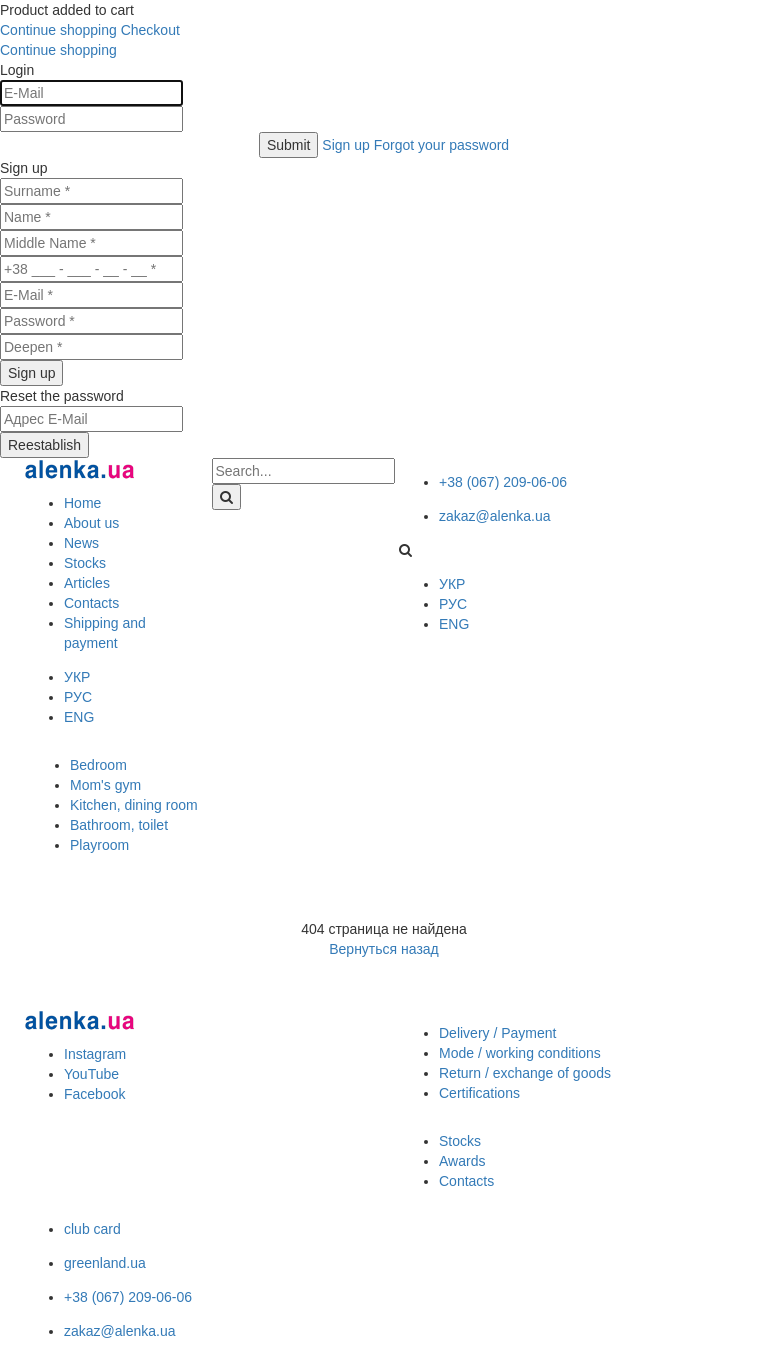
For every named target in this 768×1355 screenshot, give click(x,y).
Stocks (460, 1141)
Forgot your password (441, 145)
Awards (462, 1161)
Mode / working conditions (520, 1053)
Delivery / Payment (497, 1033)
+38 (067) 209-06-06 (503, 482)
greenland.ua (105, 1263)
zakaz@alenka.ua (495, 516)
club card (92, 1229)
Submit (289, 145)
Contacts (466, 1181)
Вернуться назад (384, 949)
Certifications (479, 1093)
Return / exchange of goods (525, 1073)
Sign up (347, 145)
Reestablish (44, 445)
